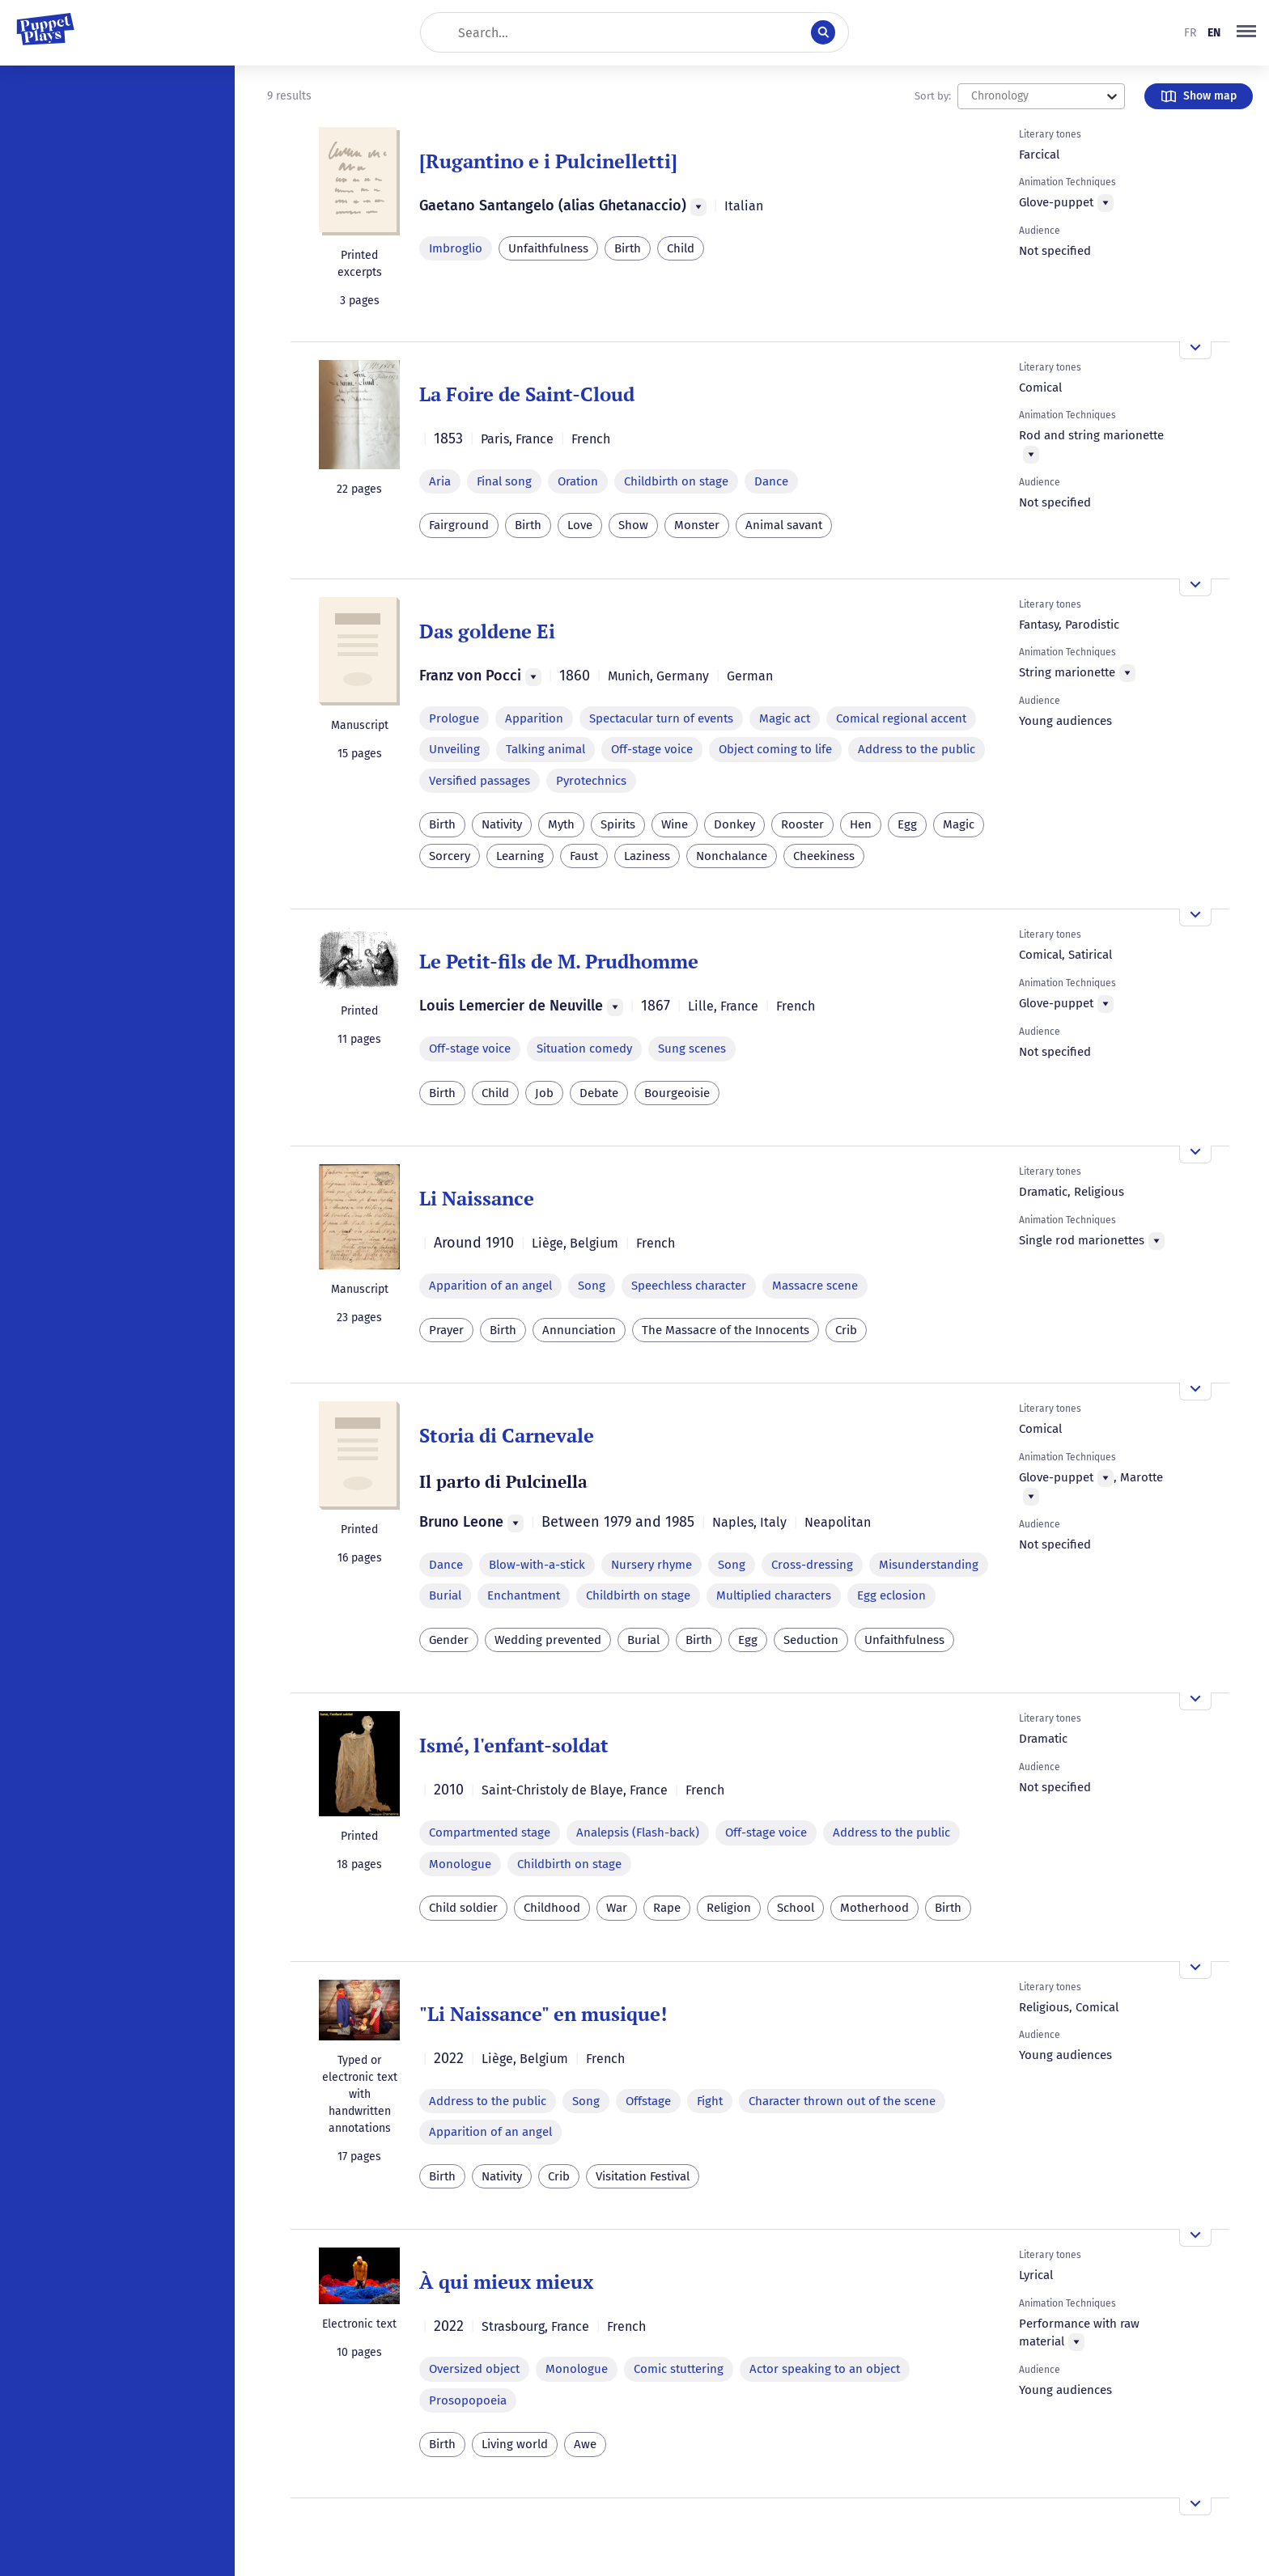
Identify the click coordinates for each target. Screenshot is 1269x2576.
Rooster (802, 824)
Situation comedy (584, 1048)
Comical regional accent (901, 718)
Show (633, 525)
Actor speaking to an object (824, 2369)
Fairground (459, 525)
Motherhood (874, 1907)
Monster (696, 525)
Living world (515, 2444)
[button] (1246, 32)
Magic (958, 824)
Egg (907, 824)
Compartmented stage (489, 1832)
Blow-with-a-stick (537, 1564)
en (1213, 33)
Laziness (647, 856)
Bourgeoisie (677, 1093)
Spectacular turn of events (661, 718)
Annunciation (579, 1330)
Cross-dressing (812, 1564)
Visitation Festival (643, 2176)
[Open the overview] (1195, 350)
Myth (561, 824)
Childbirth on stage (676, 481)
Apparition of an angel (490, 1285)
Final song (504, 481)
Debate (598, 1093)
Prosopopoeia (468, 2400)
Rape (667, 1907)
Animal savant (783, 525)
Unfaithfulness (548, 248)
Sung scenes (692, 1048)
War (616, 1907)
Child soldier (463, 1907)
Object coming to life (775, 749)
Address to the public (916, 749)
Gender (449, 1640)
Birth (627, 248)
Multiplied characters (773, 1595)
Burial (445, 1595)
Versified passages (479, 780)
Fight (710, 2101)
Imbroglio (455, 248)
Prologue (454, 718)
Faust (584, 856)
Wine (674, 824)
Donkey (734, 824)
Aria (440, 481)
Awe (585, 2444)
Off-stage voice (652, 749)
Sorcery (449, 856)
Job (544, 1093)
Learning (520, 856)
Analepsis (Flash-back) (637, 1832)
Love (579, 525)
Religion (729, 1907)
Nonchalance (731, 856)
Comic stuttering (679, 2369)
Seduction (810, 1640)
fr (1190, 33)
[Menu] (698, 207)
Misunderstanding (928, 1564)
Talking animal (545, 749)
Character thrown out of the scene (842, 2101)
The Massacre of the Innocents (725, 1330)
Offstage (648, 2101)
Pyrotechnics (591, 780)
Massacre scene (815, 1285)
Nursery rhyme (651, 1564)
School (795, 1907)
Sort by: (933, 96)
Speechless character (688, 1285)
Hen (861, 824)
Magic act (784, 718)
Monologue (460, 1864)
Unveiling (454, 749)
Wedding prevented (547, 1640)
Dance (771, 481)
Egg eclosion (891, 1595)
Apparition (534, 718)
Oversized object (474, 2369)
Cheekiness (824, 856)
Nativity (502, 824)
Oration (578, 481)
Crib (846, 1330)
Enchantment (523, 1595)
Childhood (552, 1907)
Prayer (446, 1330)
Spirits (618, 824)
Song (591, 1285)
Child (680, 248)
